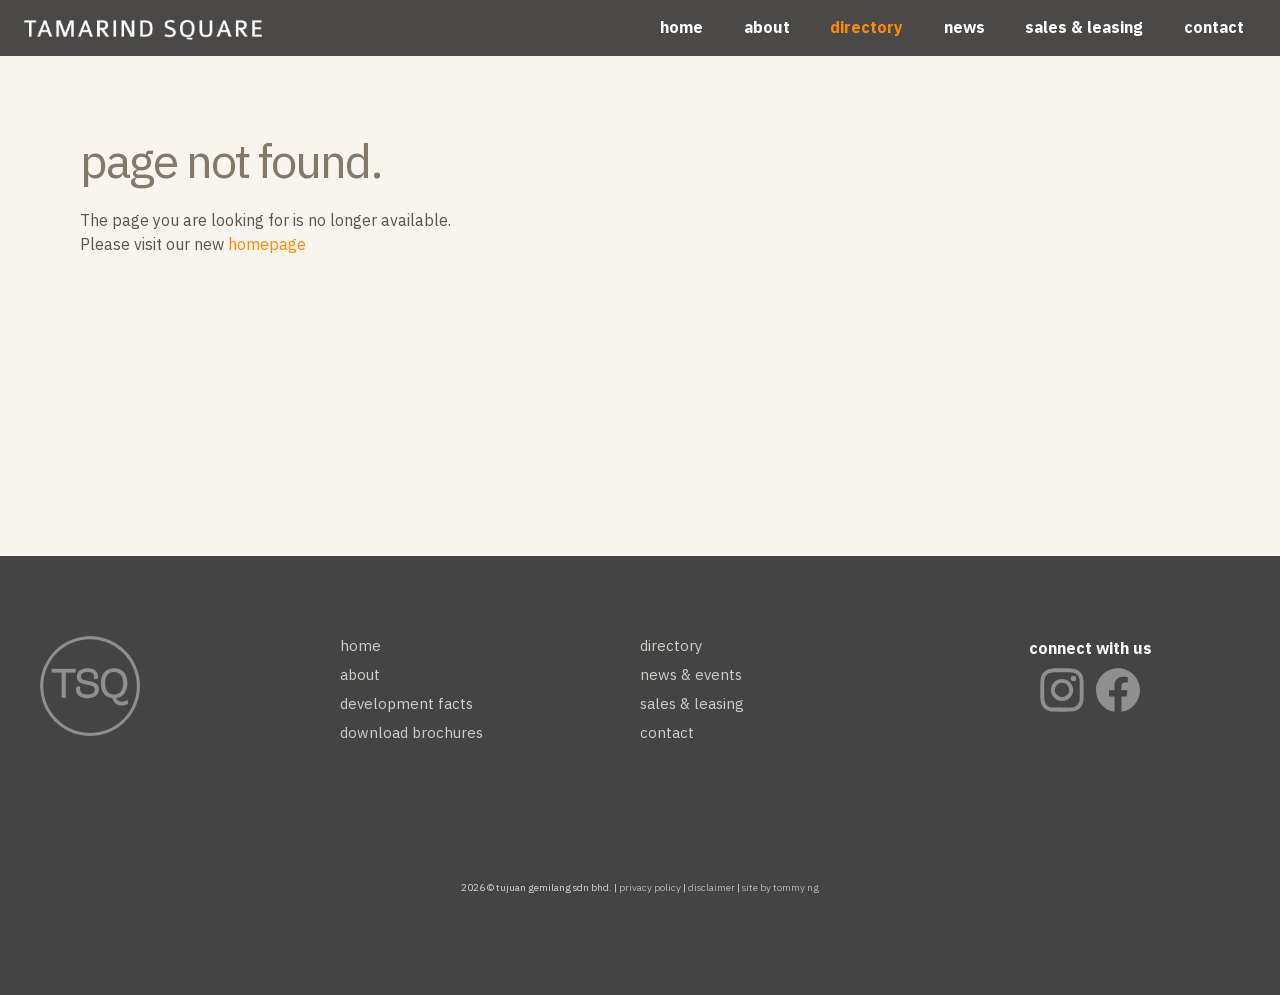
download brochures (411, 732)
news (964, 27)
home (681, 27)
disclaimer (711, 887)
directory (866, 27)
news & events (691, 674)
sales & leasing (1084, 27)
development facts (406, 703)
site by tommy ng (780, 887)
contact (1214, 27)
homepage (267, 244)
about (767, 27)
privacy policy (650, 887)
